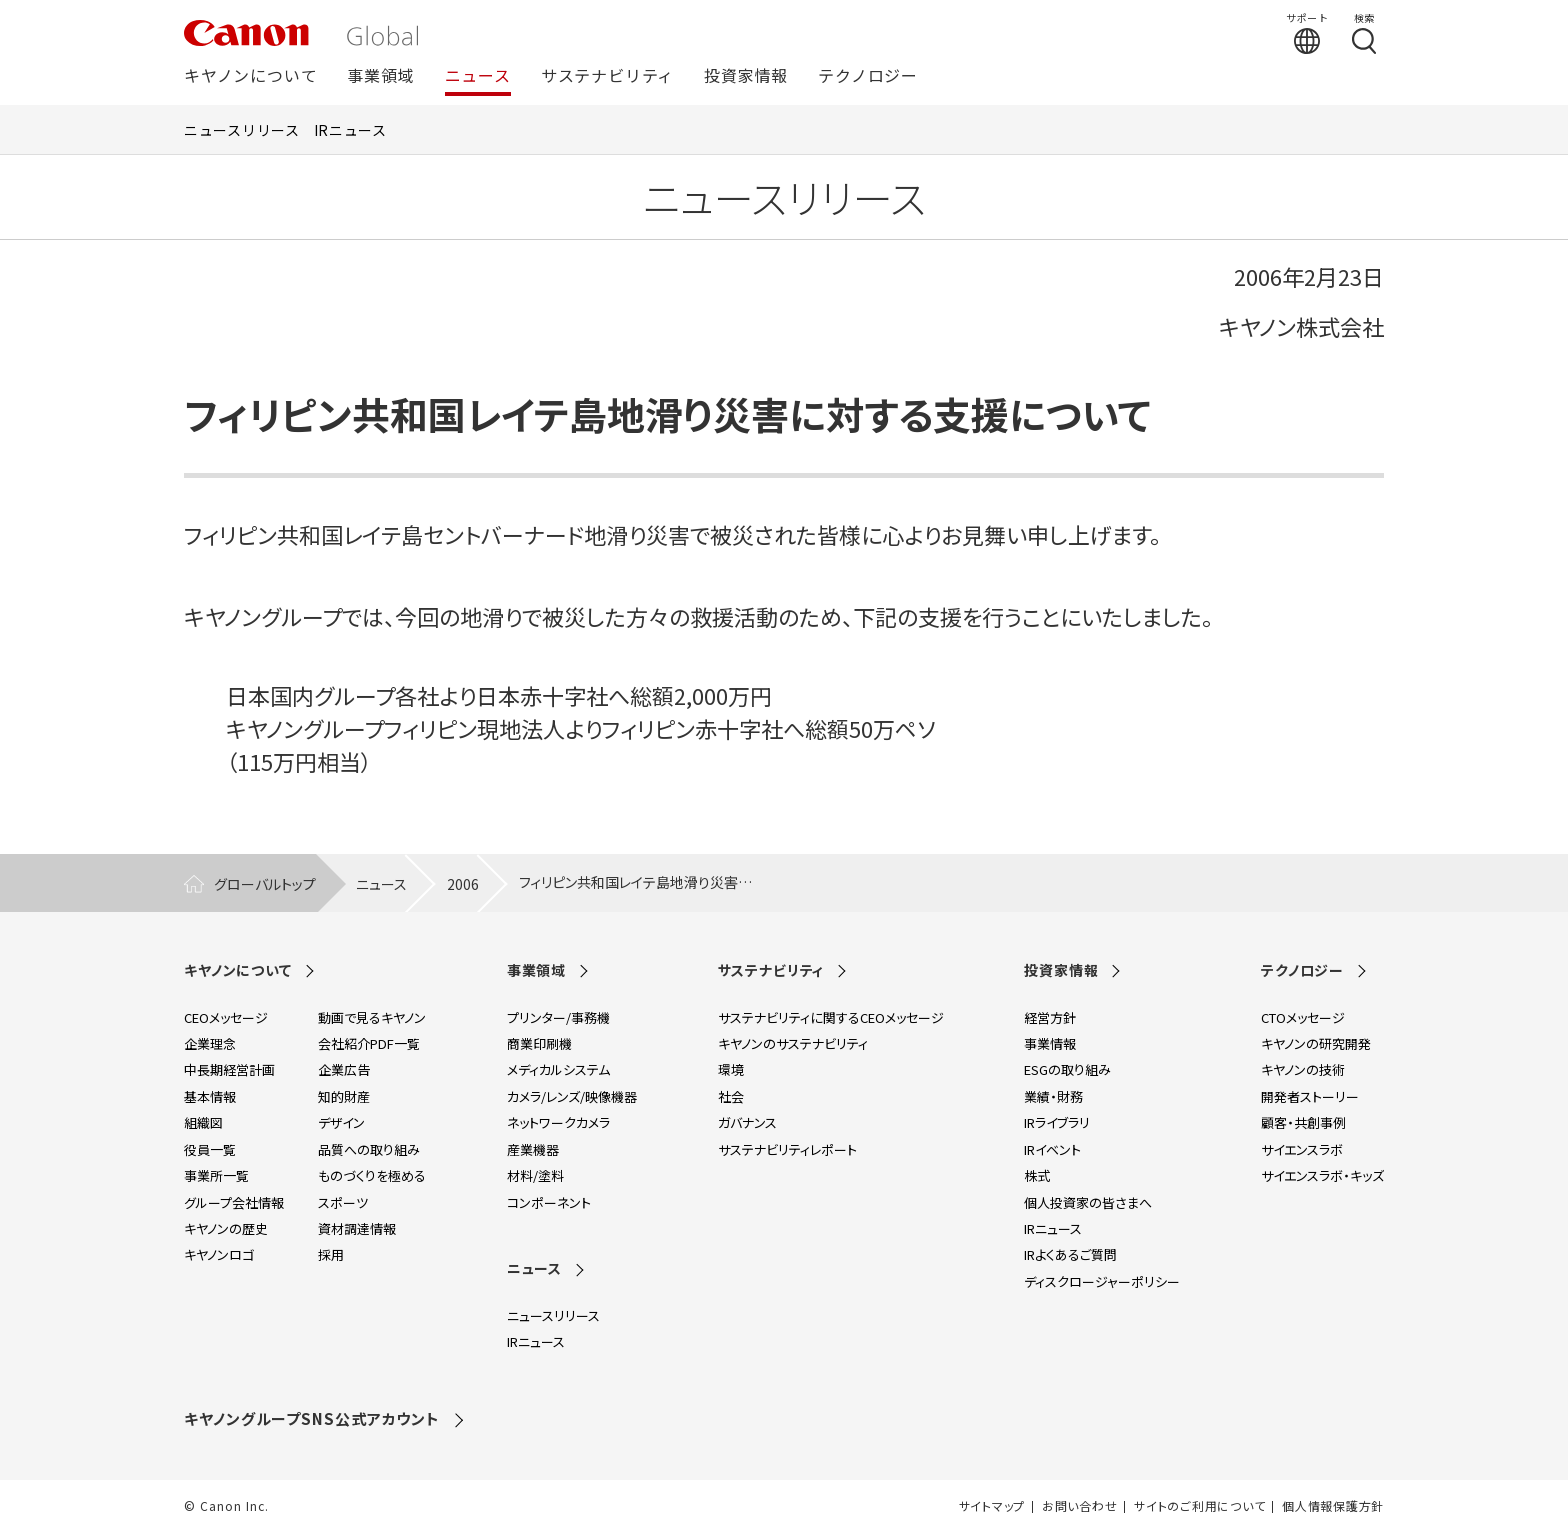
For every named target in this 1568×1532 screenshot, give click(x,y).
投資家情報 (746, 76)
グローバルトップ (265, 884)
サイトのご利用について (1199, 1506)
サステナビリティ (607, 76)
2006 (463, 884)
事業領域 (380, 76)
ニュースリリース (242, 130)
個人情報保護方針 (1333, 1506)
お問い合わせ (1079, 1506)
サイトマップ (992, 1506)
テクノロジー (868, 76)
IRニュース (350, 130)
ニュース (478, 76)
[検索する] (1364, 33)
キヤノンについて (250, 76)
